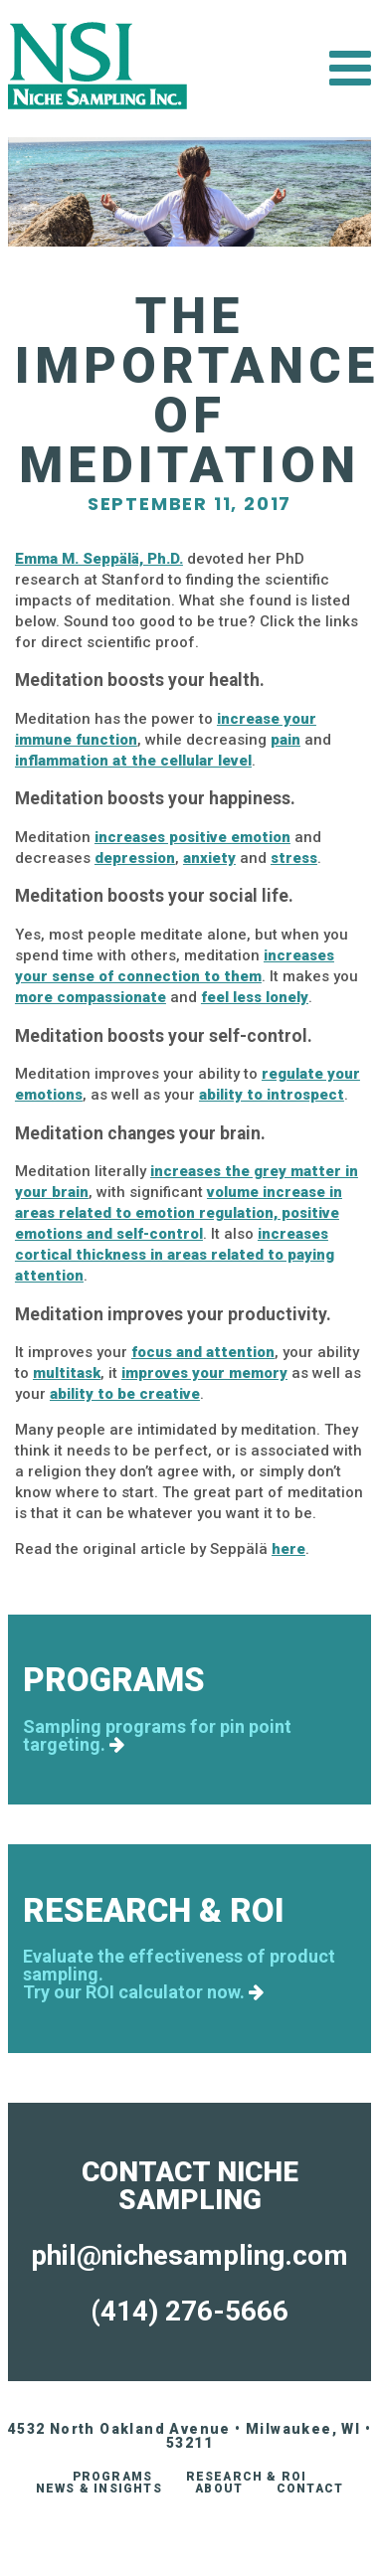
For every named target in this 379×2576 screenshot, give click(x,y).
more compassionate (90, 997)
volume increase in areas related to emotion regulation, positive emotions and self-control (178, 1213)
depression (135, 858)
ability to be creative (125, 1394)
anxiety (209, 858)
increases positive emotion (192, 837)
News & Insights (99, 2488)
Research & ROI (246, 2477)
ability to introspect (271, 1095)
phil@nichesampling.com (189, 2255)
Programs (113, 2477)
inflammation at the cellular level (133, 761)
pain (285, 740)
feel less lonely (254, 997)
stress (294, 858)
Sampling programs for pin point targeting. (157, 1736)
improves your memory (204, 1373)
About (219, 2488)
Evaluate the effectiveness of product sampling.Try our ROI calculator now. (179, 1974)
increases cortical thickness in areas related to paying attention (174, 1255)
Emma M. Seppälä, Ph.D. (99, 559)
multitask (66, 1373)
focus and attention (203, 1352)
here (288, 1549)
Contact (310, 2488)
